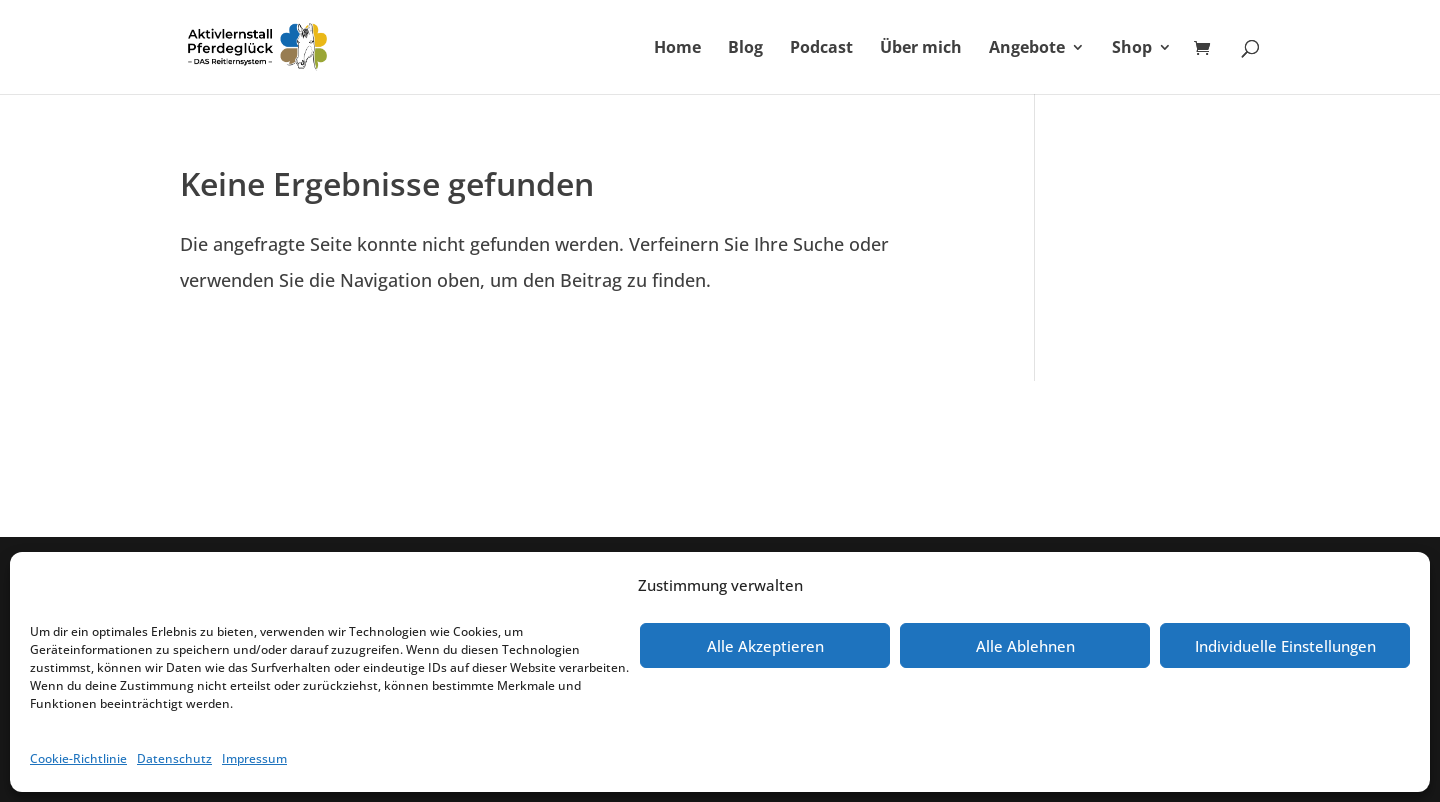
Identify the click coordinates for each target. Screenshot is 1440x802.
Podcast (821, 49)
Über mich (921, 49)
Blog (745, 49)
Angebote (1027, 49)
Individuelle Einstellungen (1285, 646)
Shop (1132, 49)
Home (677, 49)
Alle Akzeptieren (765, 646)
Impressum (254, 758)
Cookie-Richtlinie (78, 758)
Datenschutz (174, 758)
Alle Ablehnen (1025, 646)
